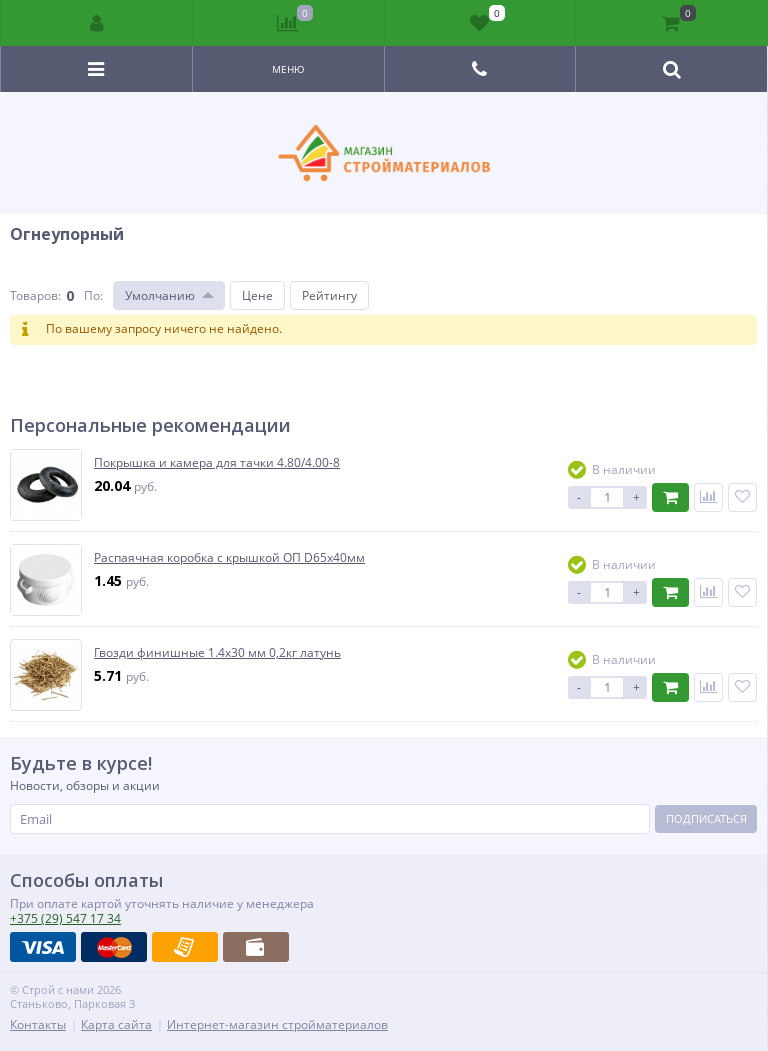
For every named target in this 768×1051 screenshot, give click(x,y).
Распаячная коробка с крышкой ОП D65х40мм (229, 558)
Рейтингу (329, 295)
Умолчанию (160, 295)
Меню (288, 69)
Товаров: (35, 295)
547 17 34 (65, 918)
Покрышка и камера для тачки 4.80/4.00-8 (217, 463)
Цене (257, 295)
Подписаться (706, 818)
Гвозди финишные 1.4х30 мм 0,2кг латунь (217, 653)
